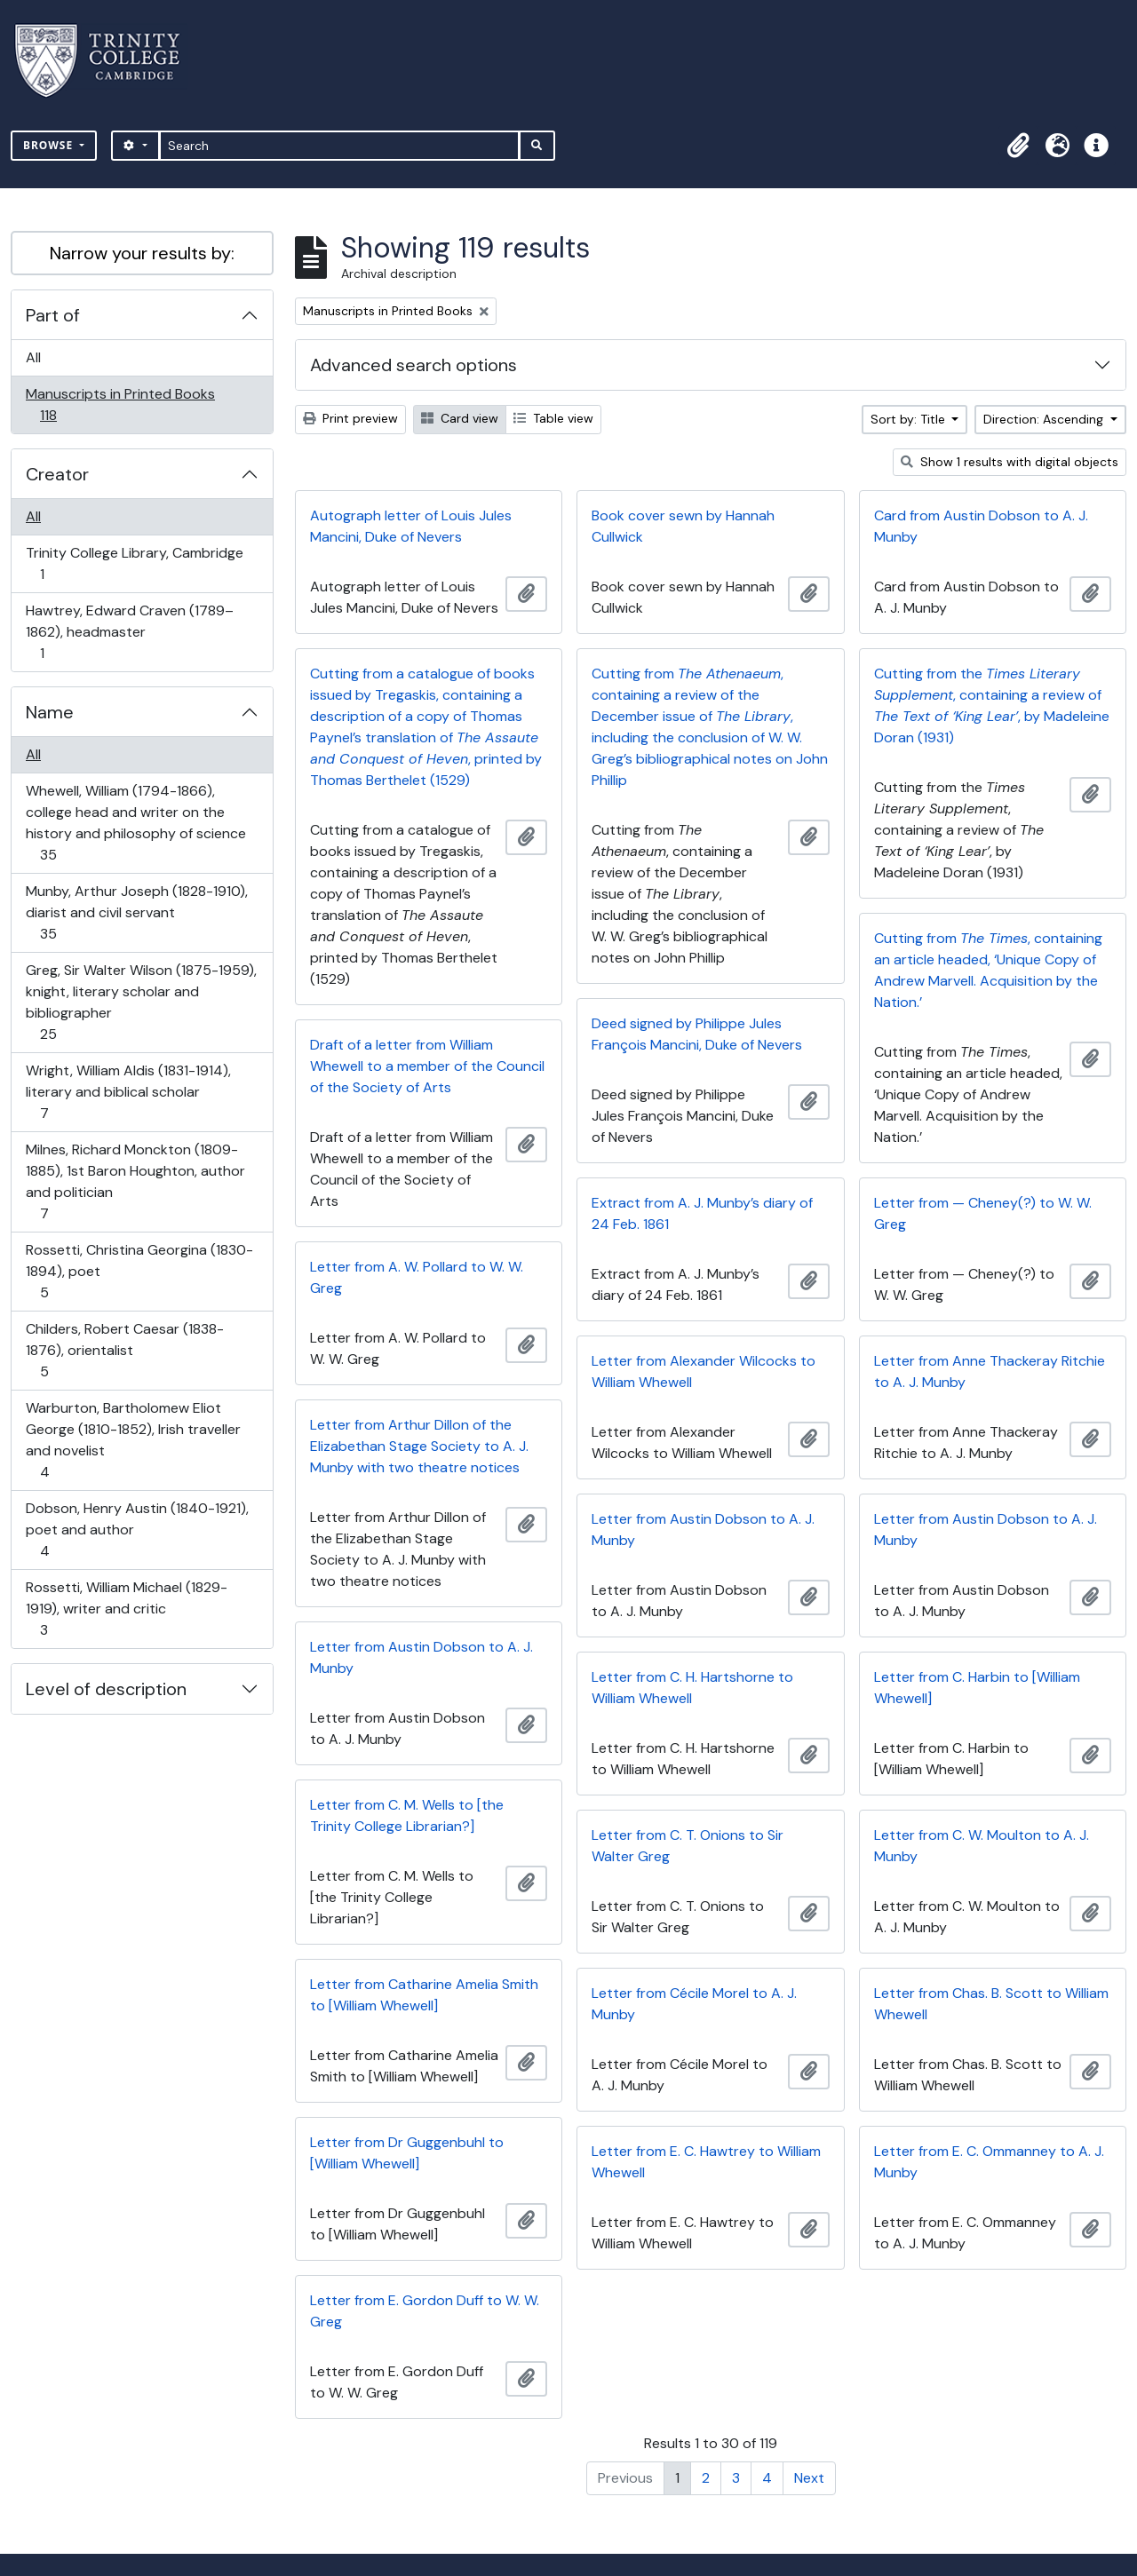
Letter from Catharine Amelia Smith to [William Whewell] (424, 1995)
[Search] (340, 146)
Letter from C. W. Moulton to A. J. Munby (981, 1846)
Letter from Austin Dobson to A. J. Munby (703, 1530)
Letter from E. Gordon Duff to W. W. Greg (424, 2311)
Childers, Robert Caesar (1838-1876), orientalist (124, 1350)
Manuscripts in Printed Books (120, 404)
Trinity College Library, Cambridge (134, 563)
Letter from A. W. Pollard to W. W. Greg (416, 1277)
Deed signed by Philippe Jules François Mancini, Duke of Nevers (697, 1034)
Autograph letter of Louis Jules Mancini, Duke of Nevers (411, 526)
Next (809, 2478)
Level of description (106, 1688)
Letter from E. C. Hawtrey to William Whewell (706, 2162)
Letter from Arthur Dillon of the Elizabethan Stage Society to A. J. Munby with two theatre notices (419, 1446)
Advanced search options (413, 364)
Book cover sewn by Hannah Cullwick (683, 526)
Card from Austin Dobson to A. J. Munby (981, 526)
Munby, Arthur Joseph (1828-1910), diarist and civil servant (136, 912)
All (33, 357)
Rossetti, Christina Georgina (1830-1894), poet (139, 1271)
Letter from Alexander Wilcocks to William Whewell (703, 1371)
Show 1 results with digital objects (1009, 462)
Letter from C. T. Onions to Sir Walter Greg (687, 1846)
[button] (1018, 145)
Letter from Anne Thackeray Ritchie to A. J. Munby (989, 1371)
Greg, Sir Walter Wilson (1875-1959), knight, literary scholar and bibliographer (141, 1002)
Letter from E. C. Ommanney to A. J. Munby (989, 2162)
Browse (49, 145)
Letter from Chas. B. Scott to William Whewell (991, 2004)
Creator (57, 474)
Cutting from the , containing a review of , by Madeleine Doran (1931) (991, 705)
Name (50, 712)
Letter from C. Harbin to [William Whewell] (977, 1688)
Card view (459, 418)
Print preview (350, 418)
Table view (553, 418)
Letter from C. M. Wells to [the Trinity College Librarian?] (407, 1815)
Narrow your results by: (142, 253)
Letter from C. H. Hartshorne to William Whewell (692, 1688)
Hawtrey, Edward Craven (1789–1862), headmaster (129, 631)
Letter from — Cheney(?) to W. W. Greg (983, 1213)
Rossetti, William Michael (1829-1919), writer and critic (126, 1608)
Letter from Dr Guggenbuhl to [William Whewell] (407, 2153)
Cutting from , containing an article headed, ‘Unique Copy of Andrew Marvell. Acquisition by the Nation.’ (988, 970)
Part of (53, 315)
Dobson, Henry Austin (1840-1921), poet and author (137, 1529)
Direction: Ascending (1045, 419)
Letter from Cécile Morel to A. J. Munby (694, 2004)
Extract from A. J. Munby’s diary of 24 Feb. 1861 (702, 1213)
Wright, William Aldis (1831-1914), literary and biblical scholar (128, 1091)
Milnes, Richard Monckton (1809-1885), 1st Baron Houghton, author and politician (135, 1181)
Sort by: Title (910, 419)
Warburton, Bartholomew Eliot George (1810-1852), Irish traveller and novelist (133, 1440)
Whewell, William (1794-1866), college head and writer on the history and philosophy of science (135, 823)
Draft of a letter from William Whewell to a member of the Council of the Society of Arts (427, 1066)
